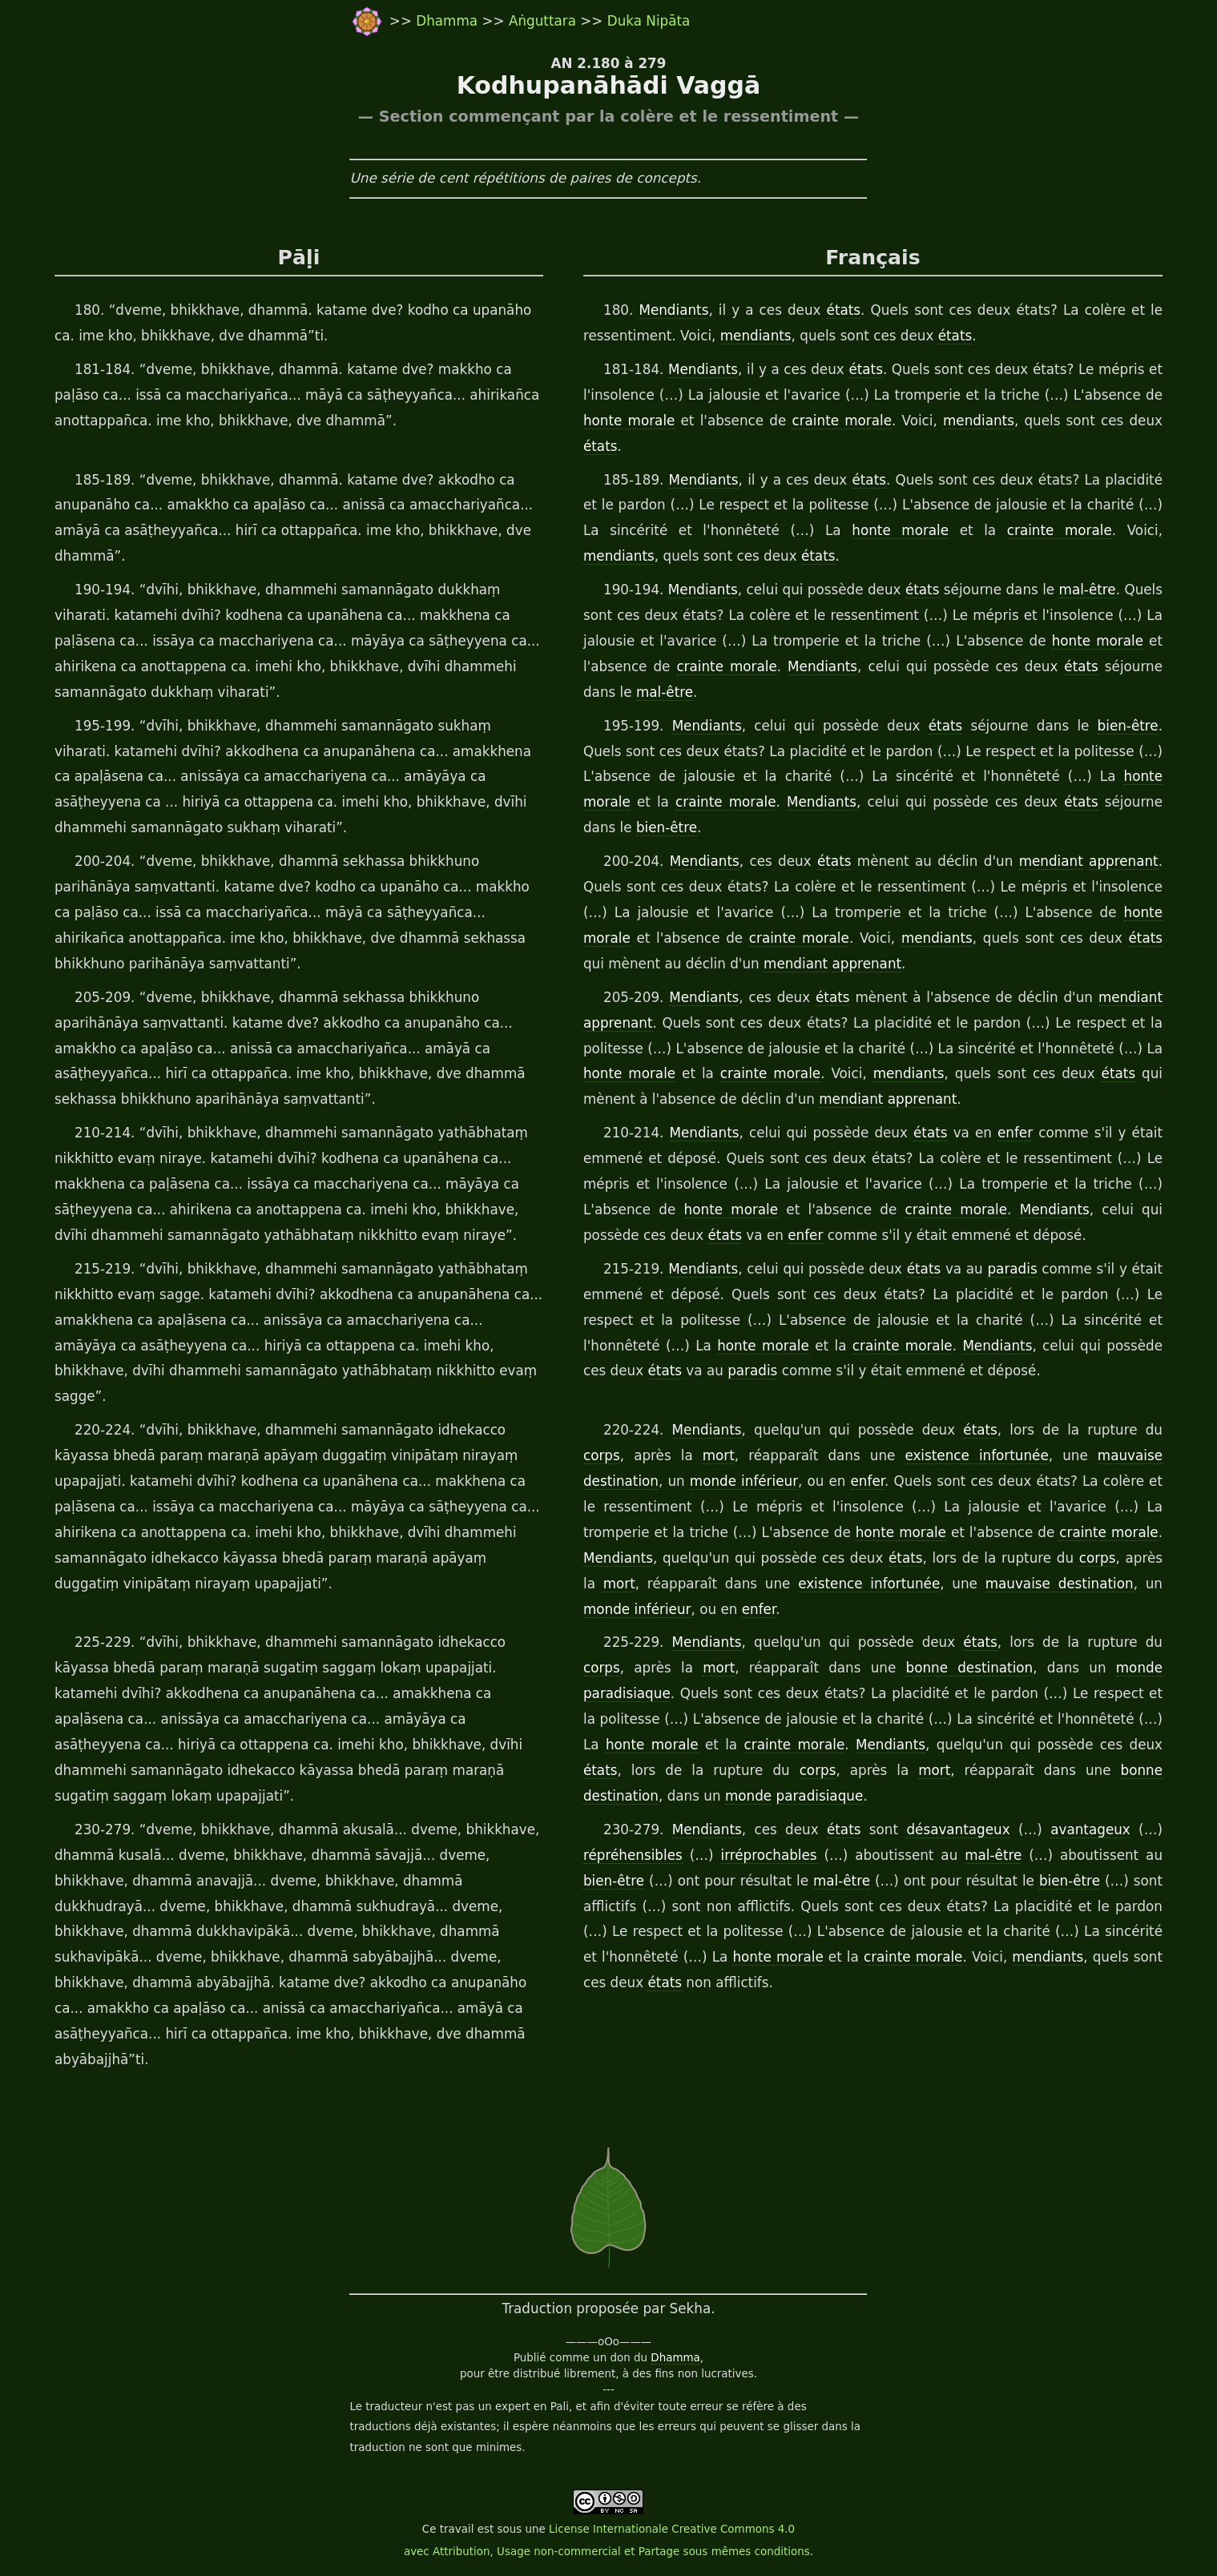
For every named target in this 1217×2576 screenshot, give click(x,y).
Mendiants (673, 310)
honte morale (629, 421)
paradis (1012, 1269)
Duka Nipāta (649, 21)
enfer (1015, 1133)
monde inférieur (744, 1481)
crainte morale (842, 421)
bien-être (1128, 726)
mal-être (1087, 590)
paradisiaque (627, 1693)
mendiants (756, 336)
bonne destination (969, 1668)
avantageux (1090, 1829)
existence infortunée (976, 1455)
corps (601, 1455)
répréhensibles (633, 1855)
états (844, 310)
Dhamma (449, 21)
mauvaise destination (1059, 1584)
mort (719, 1455)
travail (457, 2529)
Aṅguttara (544, 21)
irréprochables (768, 1855)
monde (1139, 1668)
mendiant (1051, 861)
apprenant (1124, 861)
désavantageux (957, 1829)
